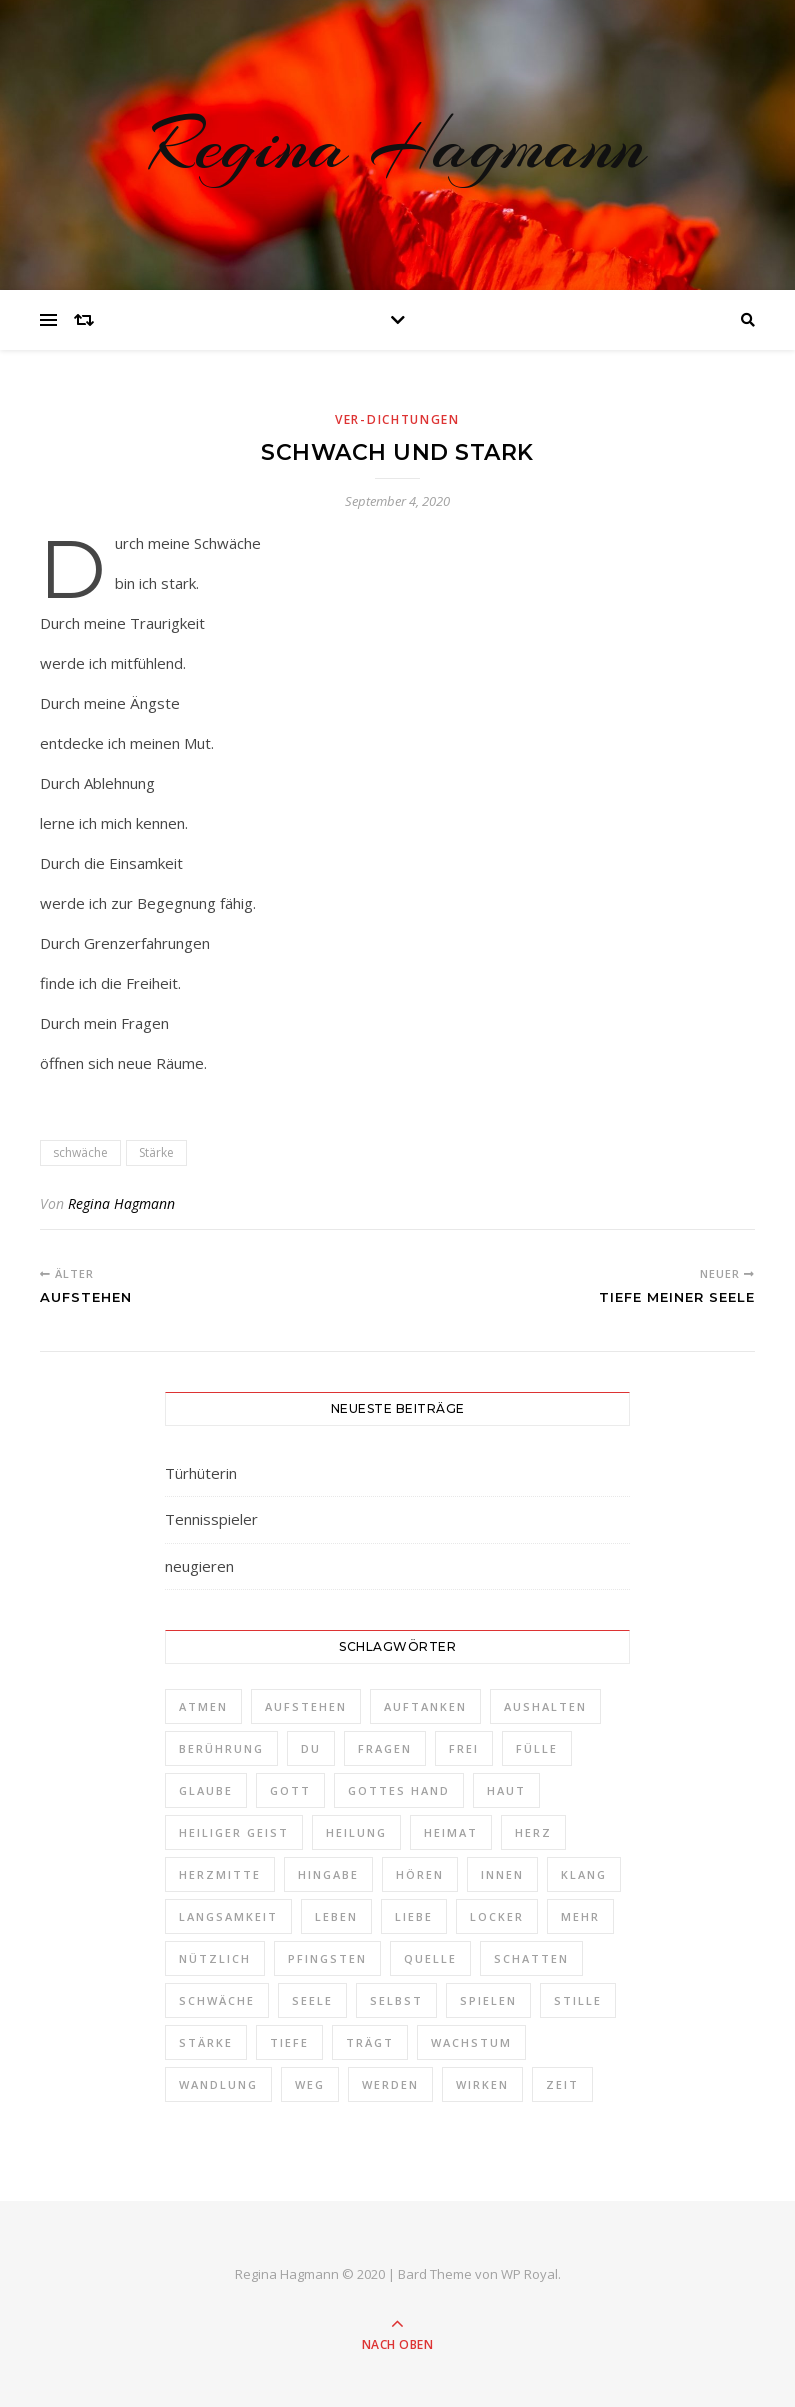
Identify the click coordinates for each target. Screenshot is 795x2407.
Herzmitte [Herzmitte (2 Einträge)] (220, 1874)
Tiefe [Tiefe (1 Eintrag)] (289, 2042)
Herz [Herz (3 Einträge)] (533, 1832)
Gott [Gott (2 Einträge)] (290, 1790)
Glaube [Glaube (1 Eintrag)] (206, 1790)
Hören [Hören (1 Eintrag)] (420, 1874)
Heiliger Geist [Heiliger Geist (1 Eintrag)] (234, 1832)
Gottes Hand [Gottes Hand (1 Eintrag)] (399, 1790)
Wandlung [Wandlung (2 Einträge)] (218, 2084)
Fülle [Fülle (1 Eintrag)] (537, 1748)
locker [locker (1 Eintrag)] (497, 1916)
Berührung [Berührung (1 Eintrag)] (221, 1748)
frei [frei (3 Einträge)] (464, 1748)
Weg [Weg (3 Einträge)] (310, 2084)
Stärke (156, 1152)
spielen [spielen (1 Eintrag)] (488, 2000)
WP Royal (529, 2274)
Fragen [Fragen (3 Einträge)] (385, 1748)
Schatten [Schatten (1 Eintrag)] (531, 1958)
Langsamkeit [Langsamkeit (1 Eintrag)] (228, 1916)
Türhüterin (201, 1473)
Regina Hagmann (397, 145)
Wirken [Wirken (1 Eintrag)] (482, 2084)
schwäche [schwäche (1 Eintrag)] (217, 2000)
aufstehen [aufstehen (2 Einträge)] (306, 1706)
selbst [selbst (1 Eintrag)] (396, 2000)
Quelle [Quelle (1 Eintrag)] (430, 1958)
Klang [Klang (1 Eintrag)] (584, 1874)
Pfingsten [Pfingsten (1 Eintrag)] (327, 1958)
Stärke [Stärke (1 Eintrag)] (206, 2042)
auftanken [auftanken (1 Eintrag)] (425, 1706)
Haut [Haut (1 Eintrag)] (506, 1790)
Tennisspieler (211, 1519)
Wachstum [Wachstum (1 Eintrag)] (471, 2042)
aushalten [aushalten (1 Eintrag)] (545, 1706)
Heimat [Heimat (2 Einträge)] (451, 1832)
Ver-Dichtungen (397, 419)
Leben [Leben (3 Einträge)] (336, 1916)
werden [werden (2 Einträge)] (390, 2084)
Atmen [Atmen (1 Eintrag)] (203, 1706)
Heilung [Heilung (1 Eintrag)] (356, 1832)
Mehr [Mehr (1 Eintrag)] (580, 1916)
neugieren (199, 1566)
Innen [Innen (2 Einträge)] (502, 1874)
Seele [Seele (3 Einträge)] (312, 2000)
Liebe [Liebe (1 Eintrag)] (414, 1916)
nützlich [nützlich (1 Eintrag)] (215, 1958)
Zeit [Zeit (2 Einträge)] (562, 2084)
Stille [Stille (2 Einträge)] (578, 2000)
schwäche (80, 1152)
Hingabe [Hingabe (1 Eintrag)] (328, 1874)
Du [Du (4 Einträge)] (311, 1748)
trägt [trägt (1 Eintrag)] (370, 2042)
